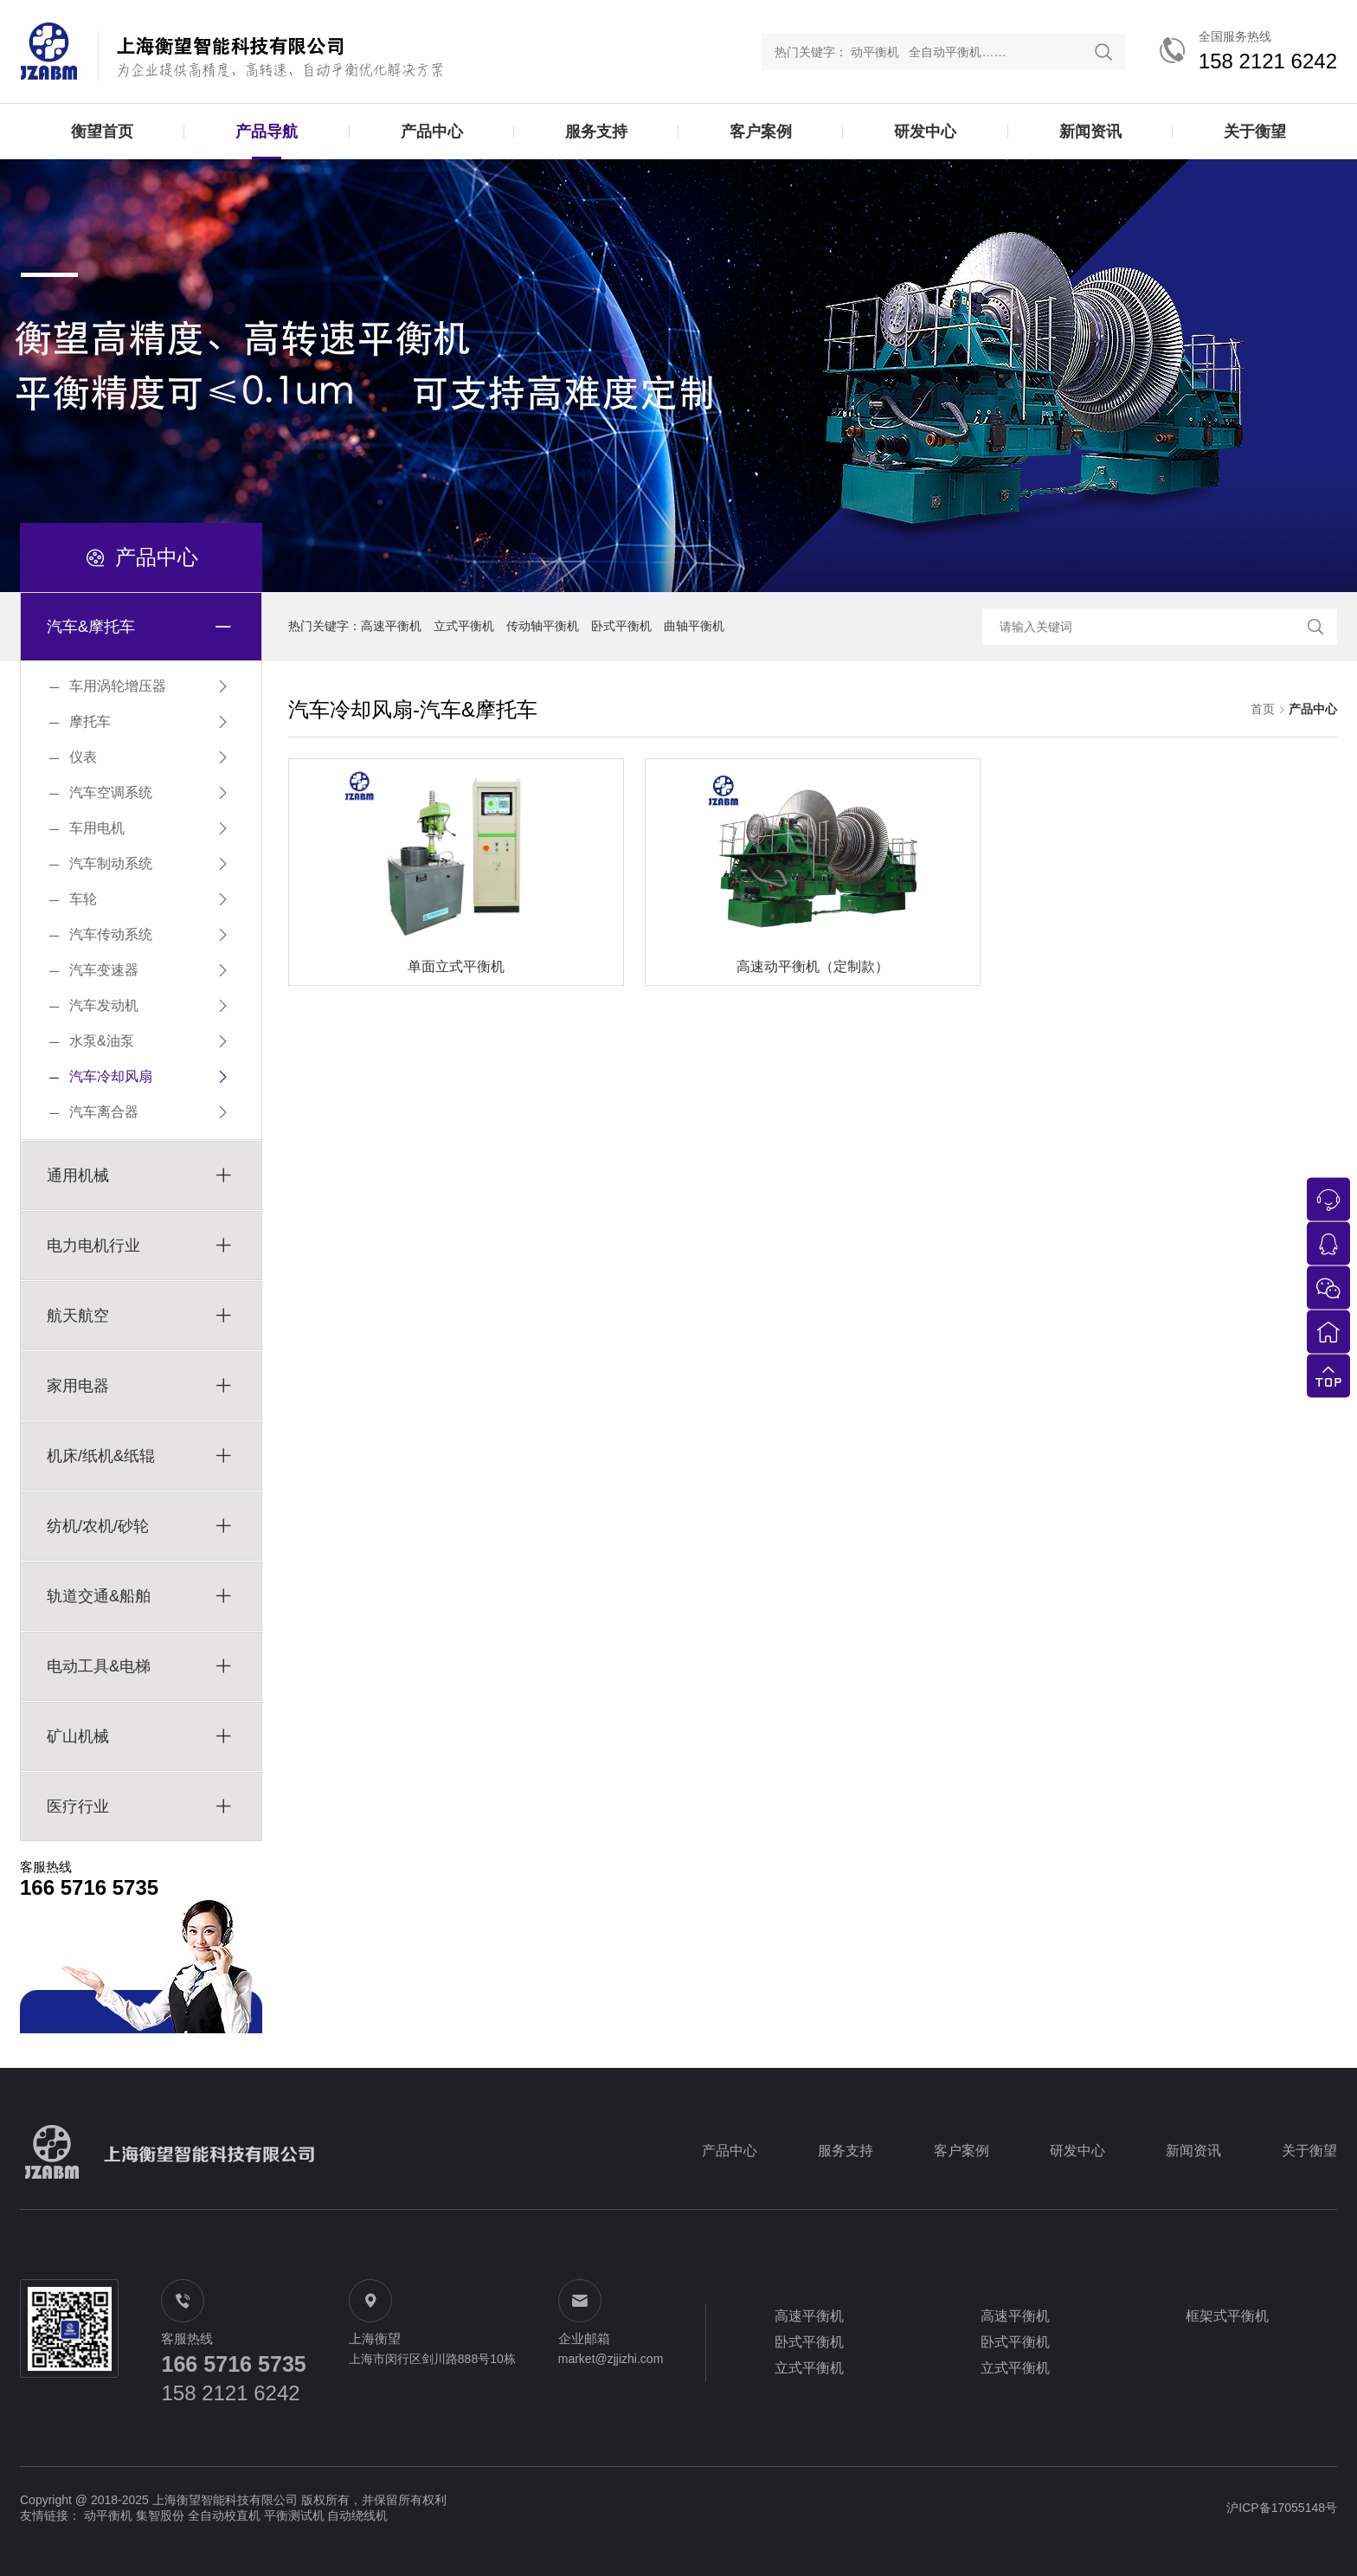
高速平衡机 (391, 626)
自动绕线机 (357, 2515)
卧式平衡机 (621, 626)
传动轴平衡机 (542, 626)
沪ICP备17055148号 (1281, 2508)
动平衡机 (108, 2515)
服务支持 (596, 131)
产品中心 (432, 131)
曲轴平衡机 (694, 626)
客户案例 (761, 131)
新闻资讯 (1090, 131)
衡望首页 (102, 131)
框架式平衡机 (1227, 2316)
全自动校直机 (224, 2515)
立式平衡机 (464, 626)
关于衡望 (1255, 131)
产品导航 (266, 131)
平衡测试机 (294, 2515)
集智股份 (160, 2515)
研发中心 (925, 131)
